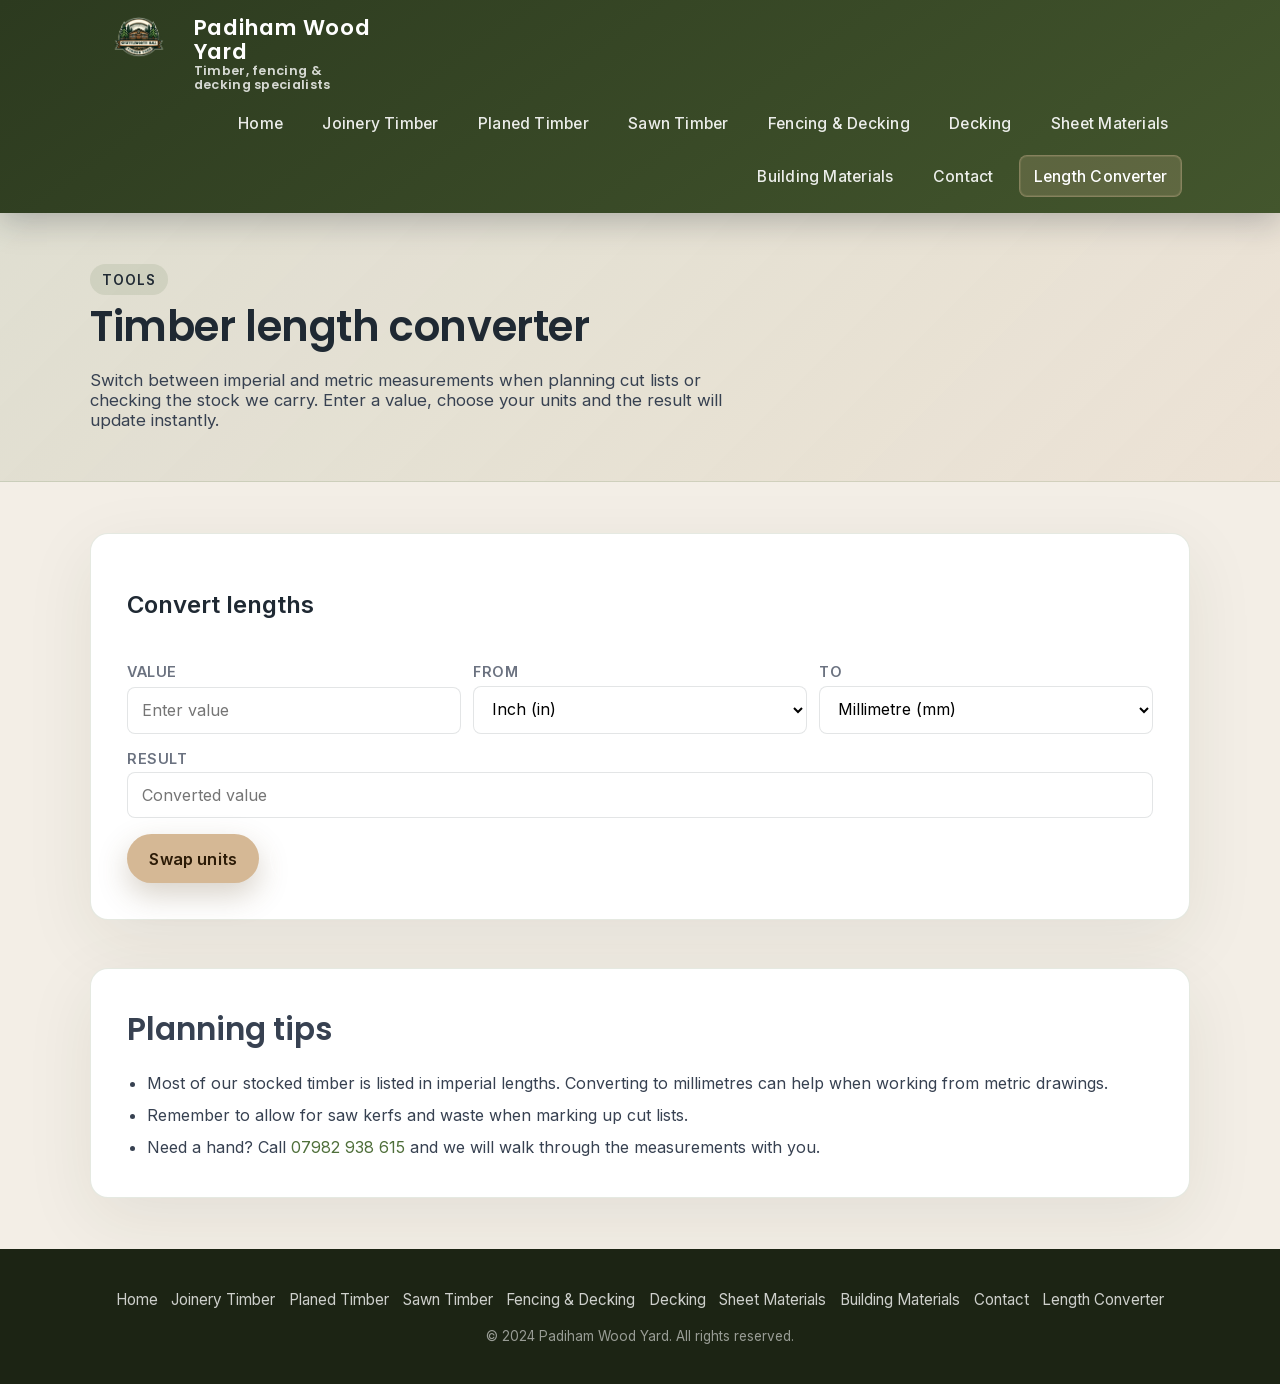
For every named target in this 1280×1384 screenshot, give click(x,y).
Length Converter (1101, 176)
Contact (963, 176)
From (495, 671)
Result (157, 758)
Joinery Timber (380, 123)
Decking (980, 123)
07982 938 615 (348, 1147)
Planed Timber (533, 123)
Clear (315, 859)
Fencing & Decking (839, 123)
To (830, 671)
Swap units (193, 859)
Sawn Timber (678, 123)
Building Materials (825, 176)
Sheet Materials (1110, 123)
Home (260, 123)
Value (152, 671)
